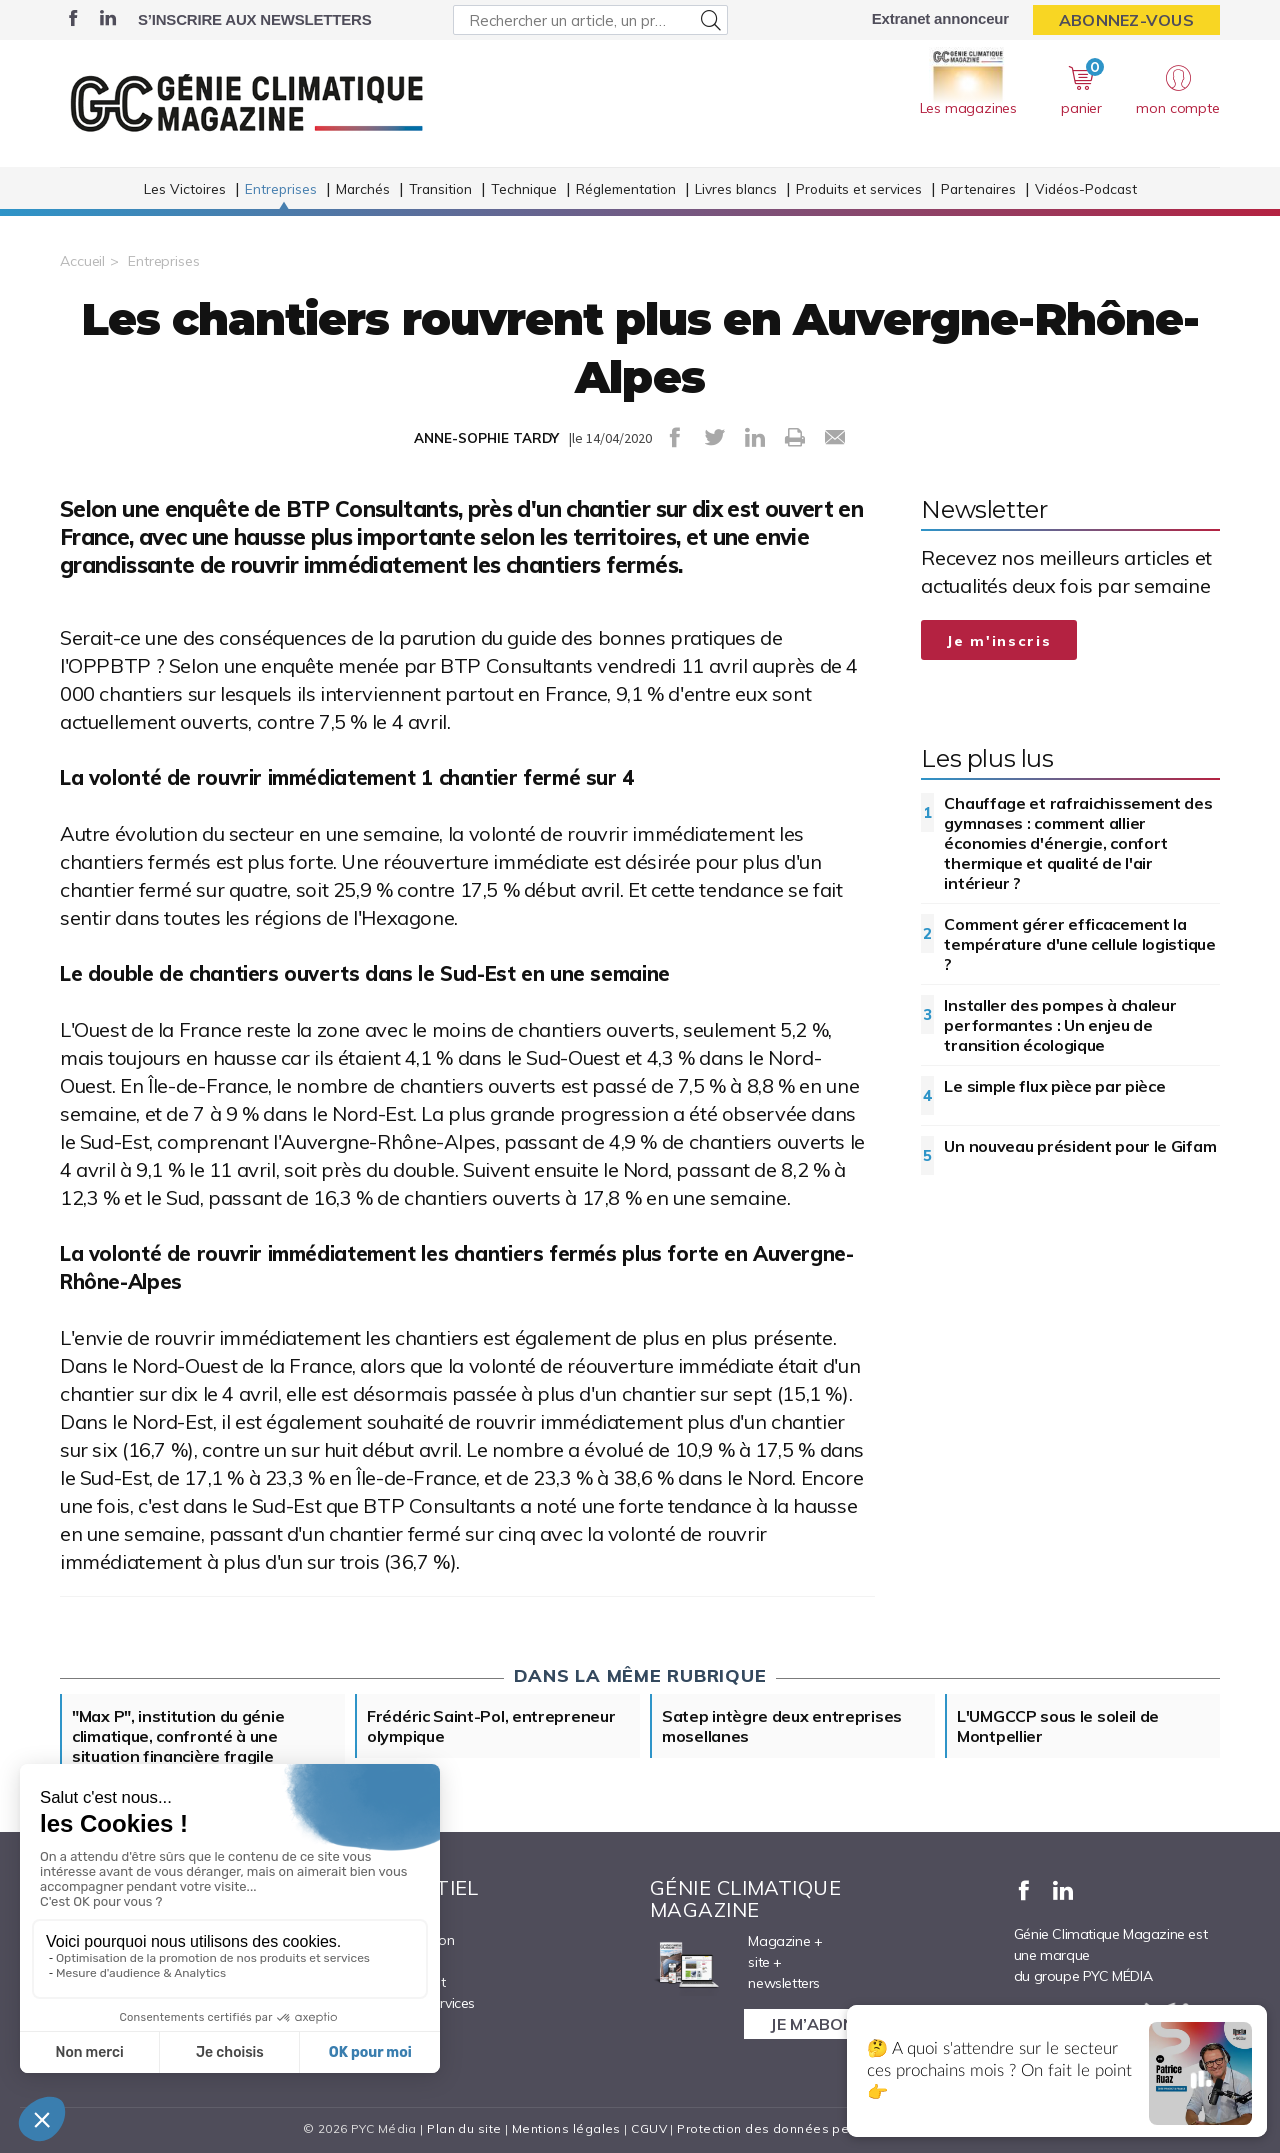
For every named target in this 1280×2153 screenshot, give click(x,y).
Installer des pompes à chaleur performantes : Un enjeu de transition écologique (1060, 1025)
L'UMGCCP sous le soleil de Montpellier (1058, 1726)
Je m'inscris (999, 641)
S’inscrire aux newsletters (254, 19)
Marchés (363, 188)
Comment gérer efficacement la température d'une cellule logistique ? (1079, 944)
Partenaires (978, 188)
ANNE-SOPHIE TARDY (486, 438)
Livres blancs (736, 188)
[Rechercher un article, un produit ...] (590, 20)
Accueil (82, 261)
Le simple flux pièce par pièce (1054, 1086)
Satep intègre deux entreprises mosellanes (782, 1726)
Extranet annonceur (940, 18)
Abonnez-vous (1126, 20)
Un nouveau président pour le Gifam (1080, 1146)
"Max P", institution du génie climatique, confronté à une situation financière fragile (178, 1736)
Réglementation (626, 188)
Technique (524, 188)
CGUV (649, 2128)
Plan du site (464, 2128)
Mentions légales (566, 2128)
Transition (440, 188)
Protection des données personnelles (796, 2128)
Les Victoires (185, 188)
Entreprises (281, 188)
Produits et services (859, 188)
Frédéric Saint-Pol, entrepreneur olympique (491, 1726)
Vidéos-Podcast (1086, 188)
